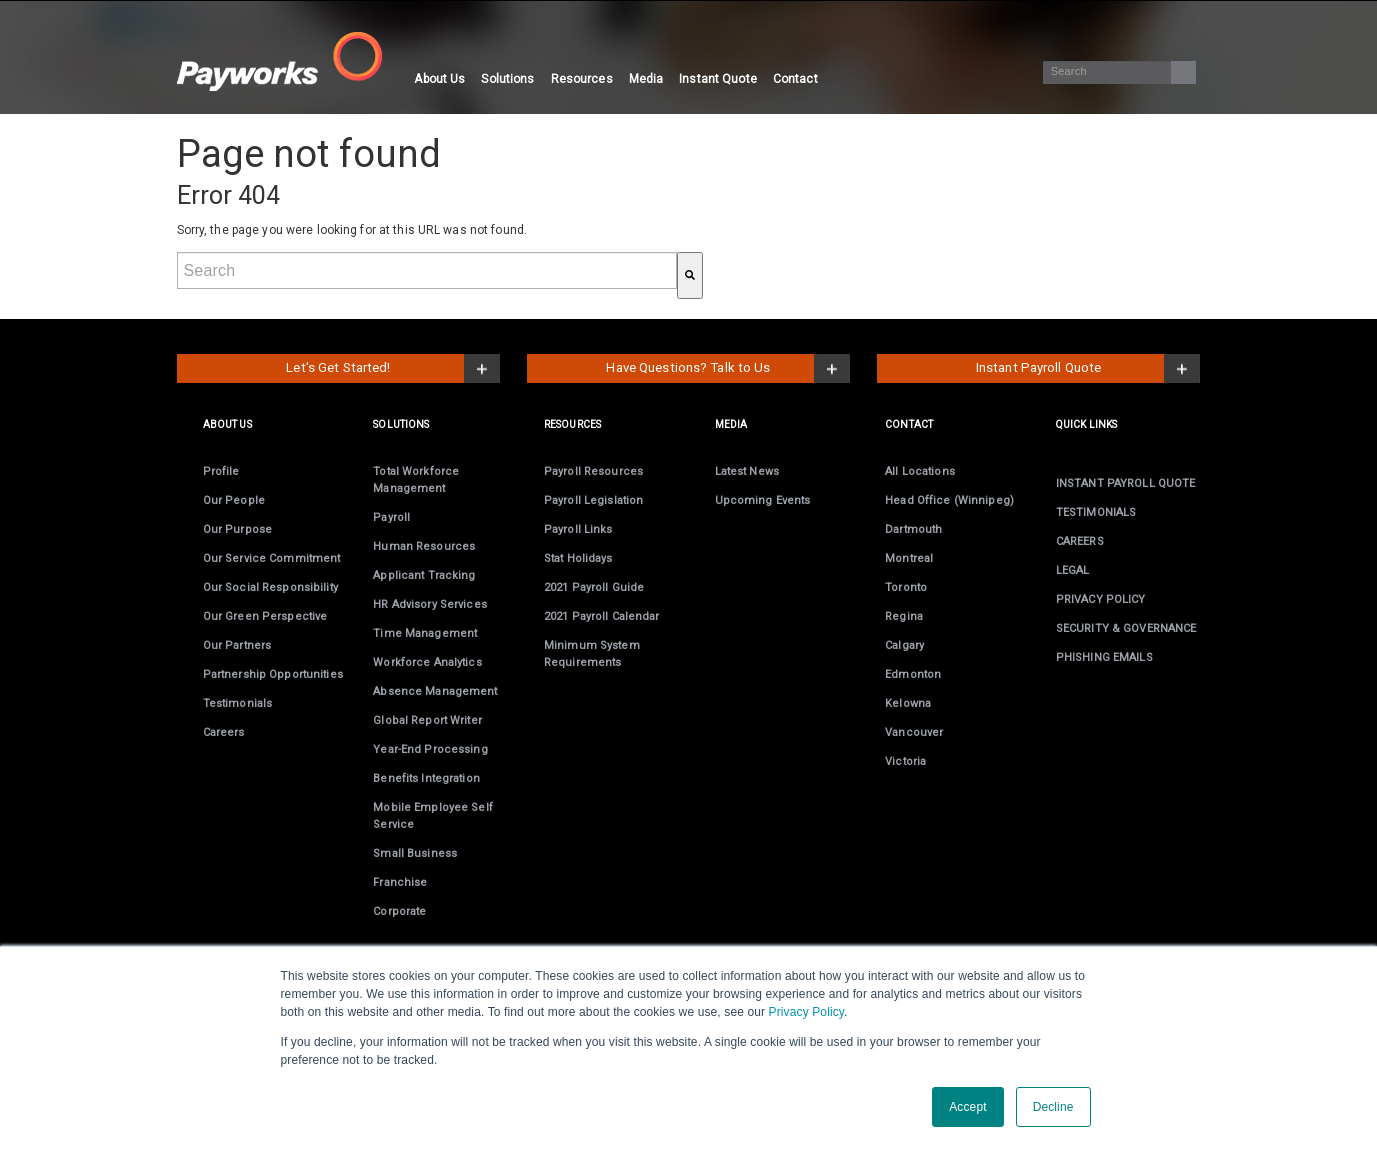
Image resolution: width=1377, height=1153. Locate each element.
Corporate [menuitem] (399, 911)
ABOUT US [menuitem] (227, 424)
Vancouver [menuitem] (914, 732)
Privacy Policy (806, 1012)
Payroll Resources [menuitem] (593, 471)
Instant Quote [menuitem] (718, 79)
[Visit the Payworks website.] (292, 61)
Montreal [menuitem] (909, 558)
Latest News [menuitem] (747, 471)
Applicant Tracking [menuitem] (424, 575)
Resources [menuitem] (582, 79)
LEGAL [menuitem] (1073, 570)
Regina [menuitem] (904, 616)
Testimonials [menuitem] (237, 703)
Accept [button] (967, 1107)
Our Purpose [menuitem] (237, 529)
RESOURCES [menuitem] (572, 424)
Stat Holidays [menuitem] (578, 558)
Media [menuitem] (646, 79)
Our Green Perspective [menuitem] (265, 616)
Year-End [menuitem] (430, 749)
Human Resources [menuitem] (424, 546)
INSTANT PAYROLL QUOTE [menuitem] (1126, 483)
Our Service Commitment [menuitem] (272, 558)
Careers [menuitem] (224, 732)
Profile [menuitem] (221, 471)
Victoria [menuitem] (905, 761)
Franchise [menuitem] (400, 882)
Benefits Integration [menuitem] (426, 778)
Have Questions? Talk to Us (688, 367)
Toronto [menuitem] (906, 587)
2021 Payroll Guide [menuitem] (594, 587)
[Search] (1119, 72)
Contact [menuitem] (795, 79)
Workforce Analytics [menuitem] (427, 662)
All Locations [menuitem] (920, 471)
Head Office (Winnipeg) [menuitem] (949, 500)
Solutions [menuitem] (507, 79)
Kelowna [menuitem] (908, 703)
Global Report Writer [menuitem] (427, 720)
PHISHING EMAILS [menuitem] (1104, 657)
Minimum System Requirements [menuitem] (592, 654)
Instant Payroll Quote (1039, 367)
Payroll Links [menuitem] (578, 529)
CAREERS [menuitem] (1080, 541)
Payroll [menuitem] (391, 517)
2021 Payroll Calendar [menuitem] (602, 616)
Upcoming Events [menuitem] (763, 500)
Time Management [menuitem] (425, 633)
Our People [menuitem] (234, 500)
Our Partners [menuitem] (237, 645)
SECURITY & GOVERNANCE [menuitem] (1126, 628)
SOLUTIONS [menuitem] (401, 424)
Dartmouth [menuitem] (913, 529)
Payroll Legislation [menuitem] (593, 500)
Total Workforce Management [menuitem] (416, 480)
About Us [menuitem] (439, 79)
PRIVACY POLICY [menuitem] (1101, 599)
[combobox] (427, 270)
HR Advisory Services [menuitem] (429, 604)
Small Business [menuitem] (415, 853)
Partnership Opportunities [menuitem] (273, 674)
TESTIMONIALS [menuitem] (1096, 512)
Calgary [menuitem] (904, 645)
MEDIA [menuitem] (731, 424)
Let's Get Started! (338, 367)
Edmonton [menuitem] (913, 674)
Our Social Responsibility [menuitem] (270, 587)
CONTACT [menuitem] (909, 424)
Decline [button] (1053, 1107)
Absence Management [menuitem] (435, 691)
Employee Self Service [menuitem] (432, 816)
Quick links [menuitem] (1086, 424)
